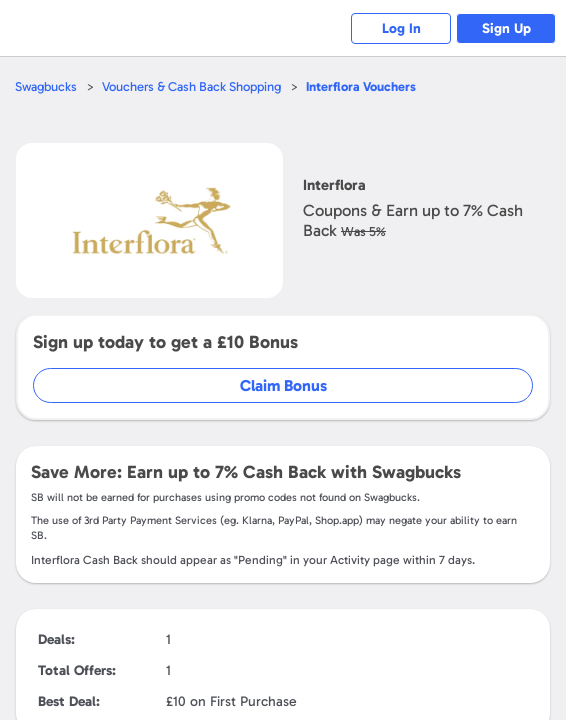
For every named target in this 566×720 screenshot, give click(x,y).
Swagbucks (46, 86)
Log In (401, 28)
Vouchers (361, 86)
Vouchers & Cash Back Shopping (191, 86)
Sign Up (506, 28)
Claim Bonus (283, 385)
